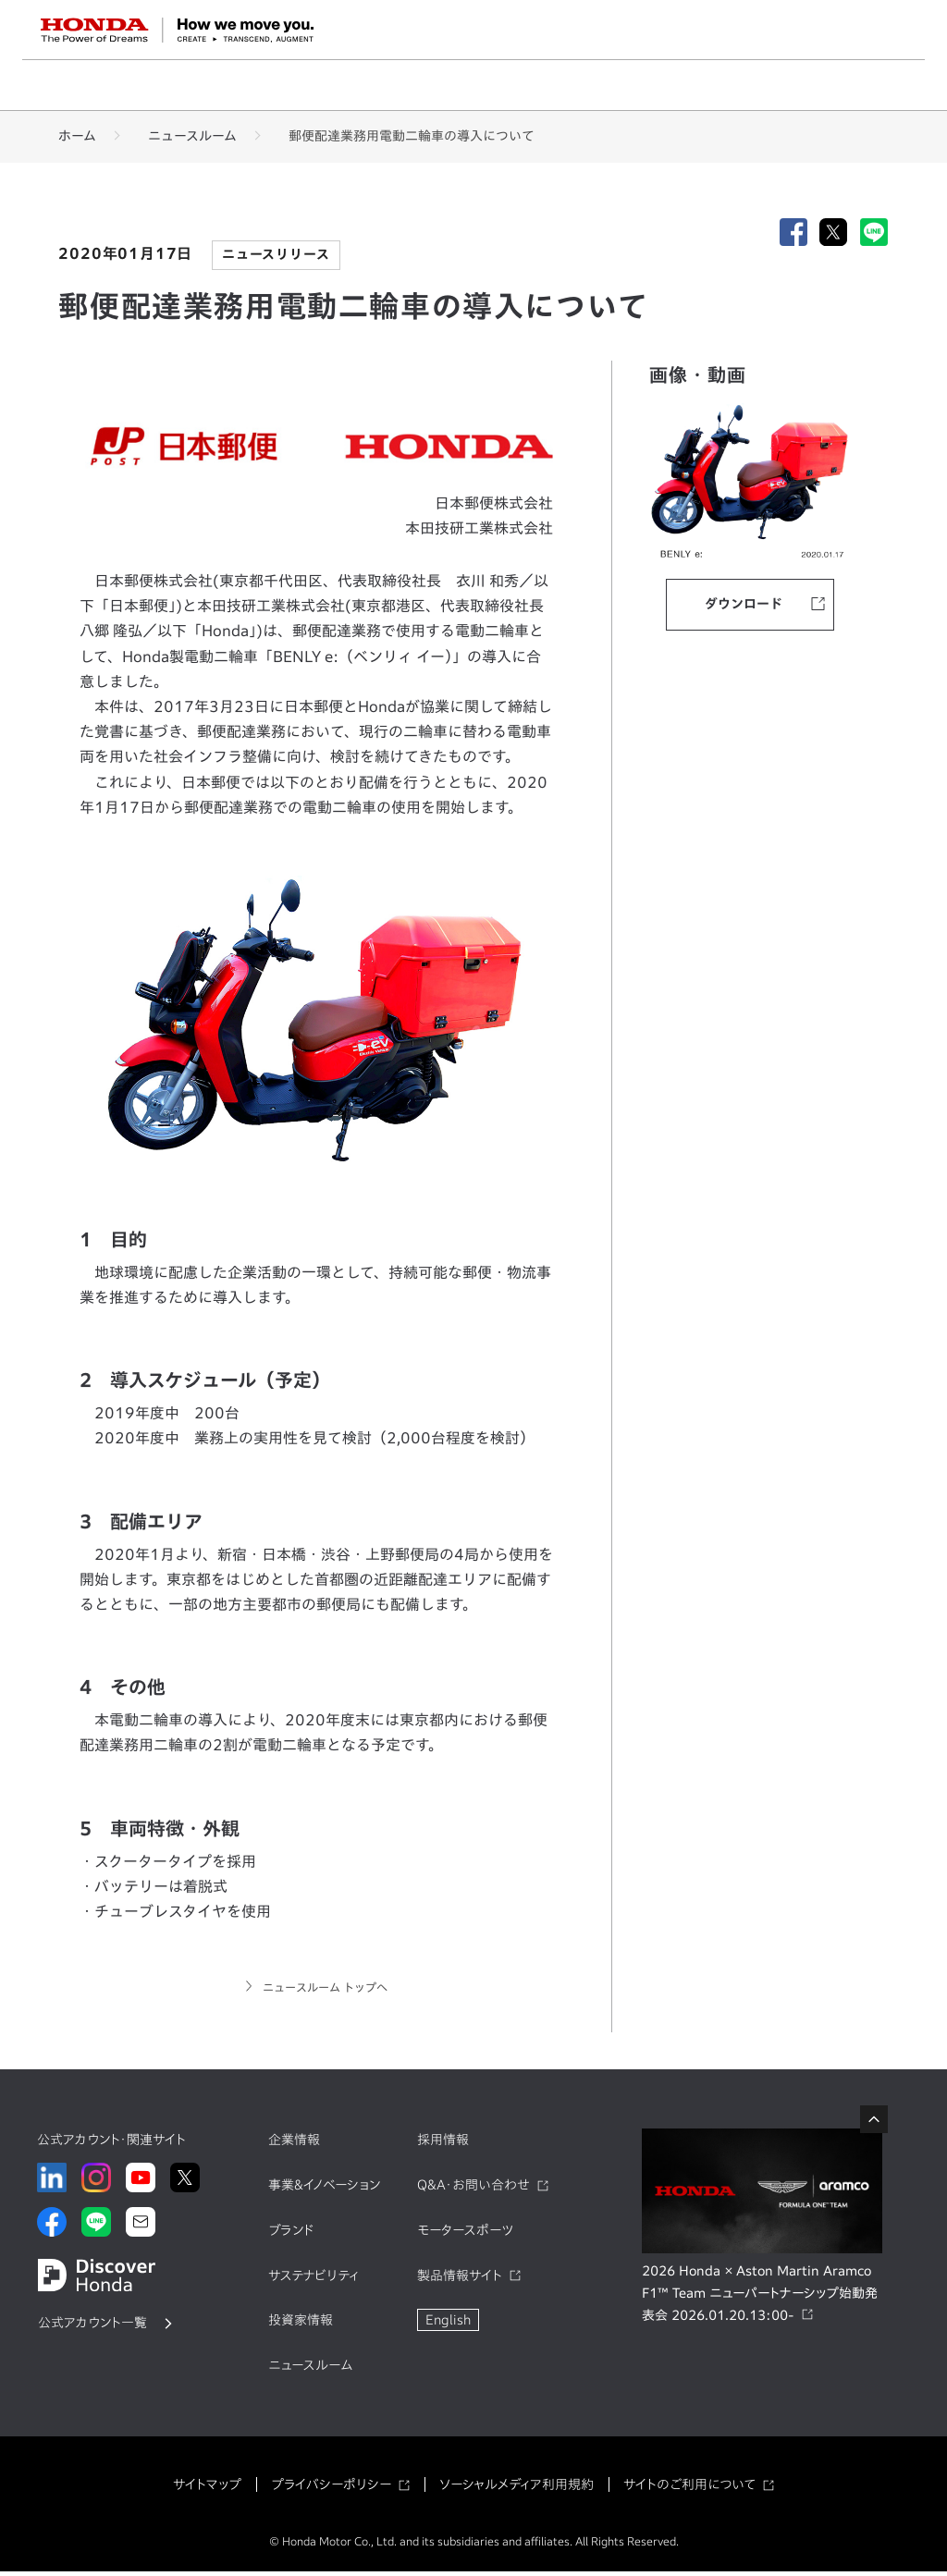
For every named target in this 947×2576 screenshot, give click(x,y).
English (448, 2325)
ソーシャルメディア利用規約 (516, 2489)
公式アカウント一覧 (92, 2327)
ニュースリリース (275, 254)
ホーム (77, 135)
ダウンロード (743, 604)
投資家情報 (300, 2325)
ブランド (291, 2234)
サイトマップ (207, 2489)
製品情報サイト (459, 2280)
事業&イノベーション (324, 2189)
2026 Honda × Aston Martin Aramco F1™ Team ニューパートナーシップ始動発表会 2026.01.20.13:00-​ (760, 2298)
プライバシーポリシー (331, 2489)
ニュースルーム (192, 135)
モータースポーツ (465, 2234)
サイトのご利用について (689, 2489)
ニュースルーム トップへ (324, 1989)
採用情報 (443, 2145)
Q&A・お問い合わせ (473, 2189)
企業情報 (294, 2145)
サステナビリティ (313, 2280)
